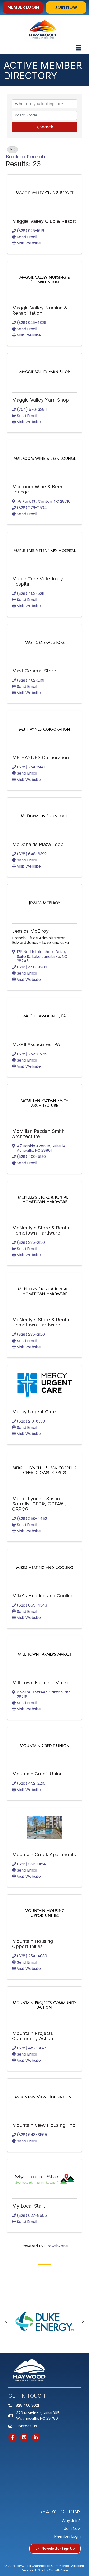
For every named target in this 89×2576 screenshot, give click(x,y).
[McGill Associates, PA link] (44, 1016)
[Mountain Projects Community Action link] (44, 2005)
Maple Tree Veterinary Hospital (37, 581)
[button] (23, 7)
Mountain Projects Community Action (32, 2035)
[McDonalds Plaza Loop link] (44, 816)
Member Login (67, 2536)
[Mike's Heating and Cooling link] (44, 1567)
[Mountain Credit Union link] (44, 1745)
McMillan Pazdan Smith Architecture (38, 1133)
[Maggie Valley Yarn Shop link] (44, 372)
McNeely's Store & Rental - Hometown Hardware (43, 1230)
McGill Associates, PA (36, 1044)
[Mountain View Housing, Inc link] (44, 2097)
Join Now (72, 2528)
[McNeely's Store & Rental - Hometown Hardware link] (44, 1199)
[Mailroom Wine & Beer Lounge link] (44, 458)
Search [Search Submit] (44, 127)
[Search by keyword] (44, 103)
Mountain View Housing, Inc (43, 2125)
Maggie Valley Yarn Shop (40, 400)
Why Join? (71, 2520)
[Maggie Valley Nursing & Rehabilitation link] (44, 279)
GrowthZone (56, 2246)
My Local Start (28, 2206)
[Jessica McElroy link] (44, 903)
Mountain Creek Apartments (44, 1854)
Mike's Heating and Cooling (43, 1596)
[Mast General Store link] (44, 642)
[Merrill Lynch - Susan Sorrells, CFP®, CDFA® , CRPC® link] (44, 1470)
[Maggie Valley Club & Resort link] (44, 193)
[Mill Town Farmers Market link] (44, 1654)
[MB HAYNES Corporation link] (44, 729)
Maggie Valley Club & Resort (44, 221)
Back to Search (25, 156)
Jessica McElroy (30, 931)
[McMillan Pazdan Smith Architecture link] (44, 1103)
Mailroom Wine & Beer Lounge (37, 489)
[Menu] (78, 48)
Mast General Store (34, 671)
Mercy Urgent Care (34, 1412)
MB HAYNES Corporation (40, 757)
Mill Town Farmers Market (41, 1682)
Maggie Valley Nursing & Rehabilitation (39, 310)
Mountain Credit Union (37, 1774)
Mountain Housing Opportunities (32, 1943)
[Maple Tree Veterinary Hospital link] (44, 550)
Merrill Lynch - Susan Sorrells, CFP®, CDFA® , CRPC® (39, 1504)
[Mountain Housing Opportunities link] (44, 1913)
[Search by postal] (44, 115)
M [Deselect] (12, 150)
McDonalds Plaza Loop (38, 844)
